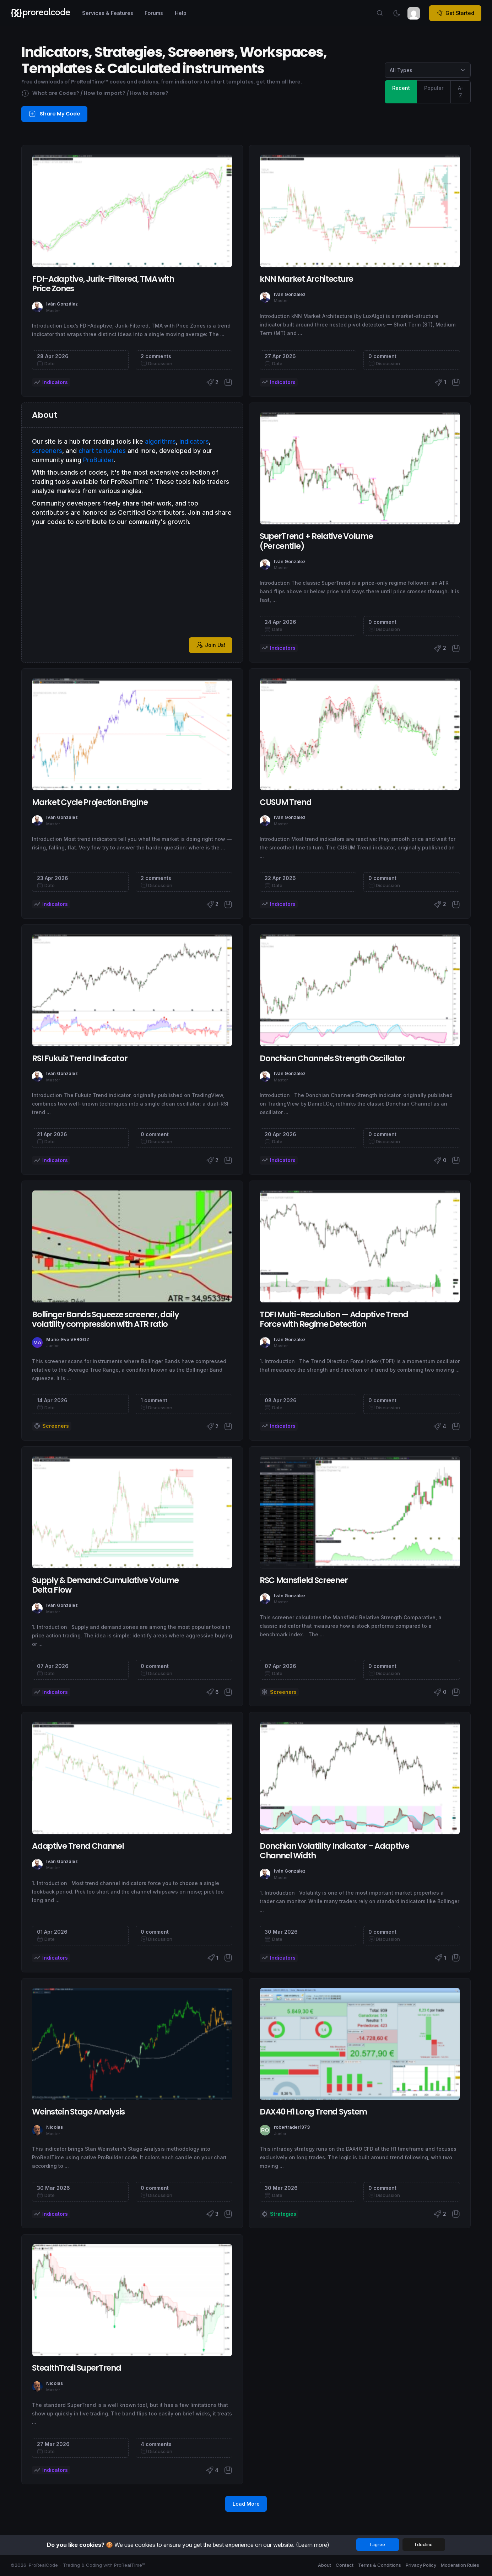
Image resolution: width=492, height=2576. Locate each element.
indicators (194, 441)
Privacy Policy (421, 2565)
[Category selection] (428, 70)
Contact (344, 2565)
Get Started (455, 13)
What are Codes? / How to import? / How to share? (94, 94)
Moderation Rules (460, 2565)
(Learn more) (312, 2544)
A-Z (461, 91)
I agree (377, 2544)
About (324, 2565)
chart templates (102, 450)
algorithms (160, 441)
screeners (47, 450)
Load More (246, 2504)
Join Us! (210, 645)
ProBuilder (98, 460)
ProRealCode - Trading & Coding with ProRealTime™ (87, 2565)
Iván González (62, 304)
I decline (424, 2544)
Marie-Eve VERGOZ (68, 1339)
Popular (434, 87)
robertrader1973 (292, 2127)
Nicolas (54, 2127)
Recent (401, 87)
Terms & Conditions (379, 2565)
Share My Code (54, 113)
